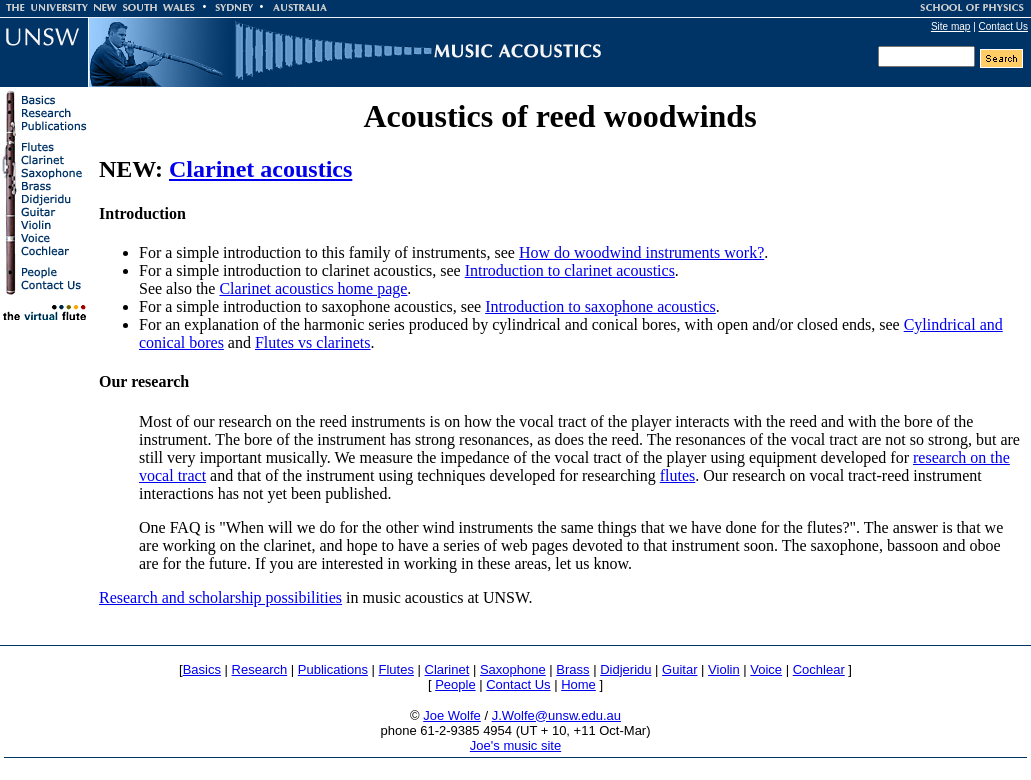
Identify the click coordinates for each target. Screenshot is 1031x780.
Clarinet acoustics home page (313, 288)
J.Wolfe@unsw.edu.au (556, 715)
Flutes (396, 669)
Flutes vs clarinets (313, 342)
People (455, 684)
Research (260, 669)
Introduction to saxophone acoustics (600, 306)
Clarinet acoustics (260, 169)
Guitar (679, 669)
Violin (724, 669)
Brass (572, 669)
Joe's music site (515, 745)
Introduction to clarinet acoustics (570, 270)
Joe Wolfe (452, 715)
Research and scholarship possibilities (220, 597)
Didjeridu (625, 669)
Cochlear (819, 669)
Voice (766, 669)
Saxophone (513, 669)
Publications (333, 669)
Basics (202, 669)
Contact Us (1003, 26)
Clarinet (447, 669)
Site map (950, 26)
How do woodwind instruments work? (641, 252)
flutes (678, 475)
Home (578, 684)
